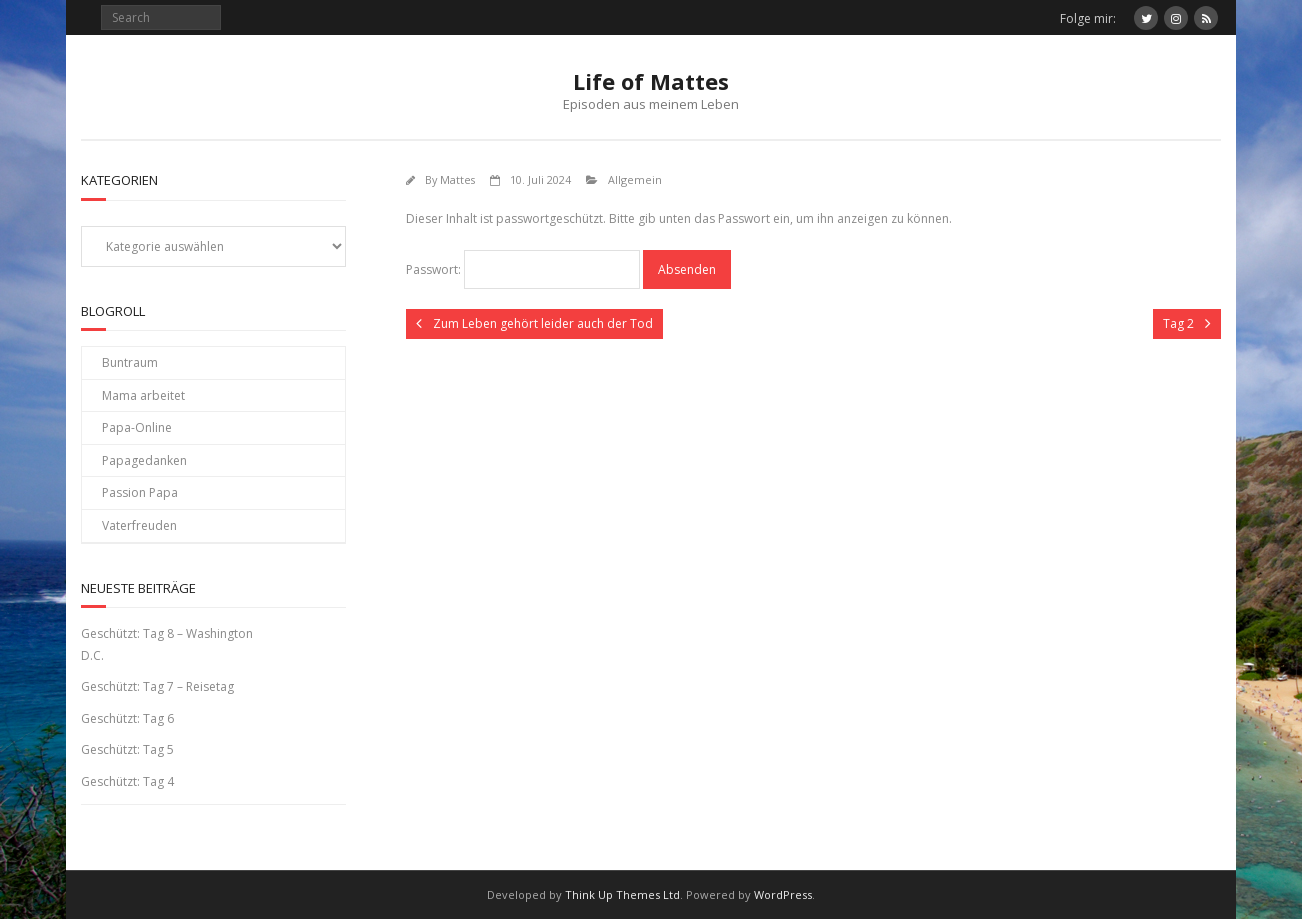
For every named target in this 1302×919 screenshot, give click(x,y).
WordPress (783, 894)
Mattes (457, 179)
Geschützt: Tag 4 (127, 781)
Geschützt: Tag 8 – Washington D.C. (167, 644)
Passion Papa (140, 492)
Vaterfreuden (139, 525)
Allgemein (635, 179)
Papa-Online (137, 427)
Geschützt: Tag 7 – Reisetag (157, 686)
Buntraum (130, 362)
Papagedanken (144, 460)
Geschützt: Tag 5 (127, 749)
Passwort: (523, 269)
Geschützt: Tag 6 (127, 718)
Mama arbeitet (143, 395)
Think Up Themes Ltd (622, 894)
